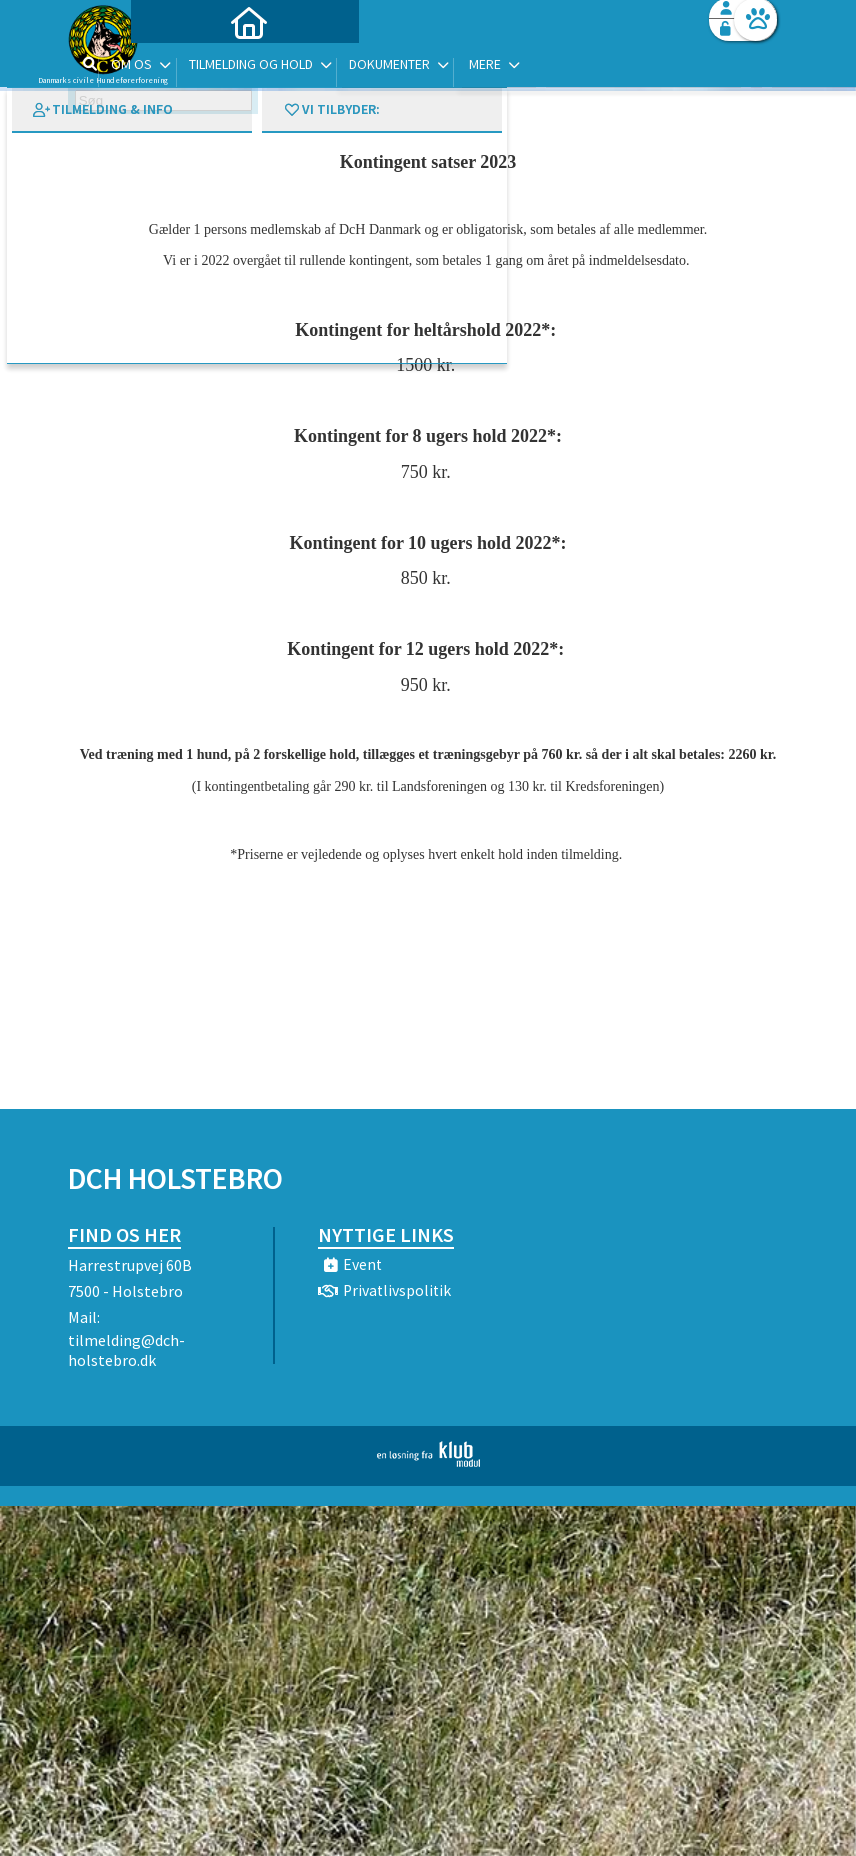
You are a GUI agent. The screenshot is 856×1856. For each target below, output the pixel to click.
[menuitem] (193, 67)
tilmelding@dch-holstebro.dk (126, 1350)
